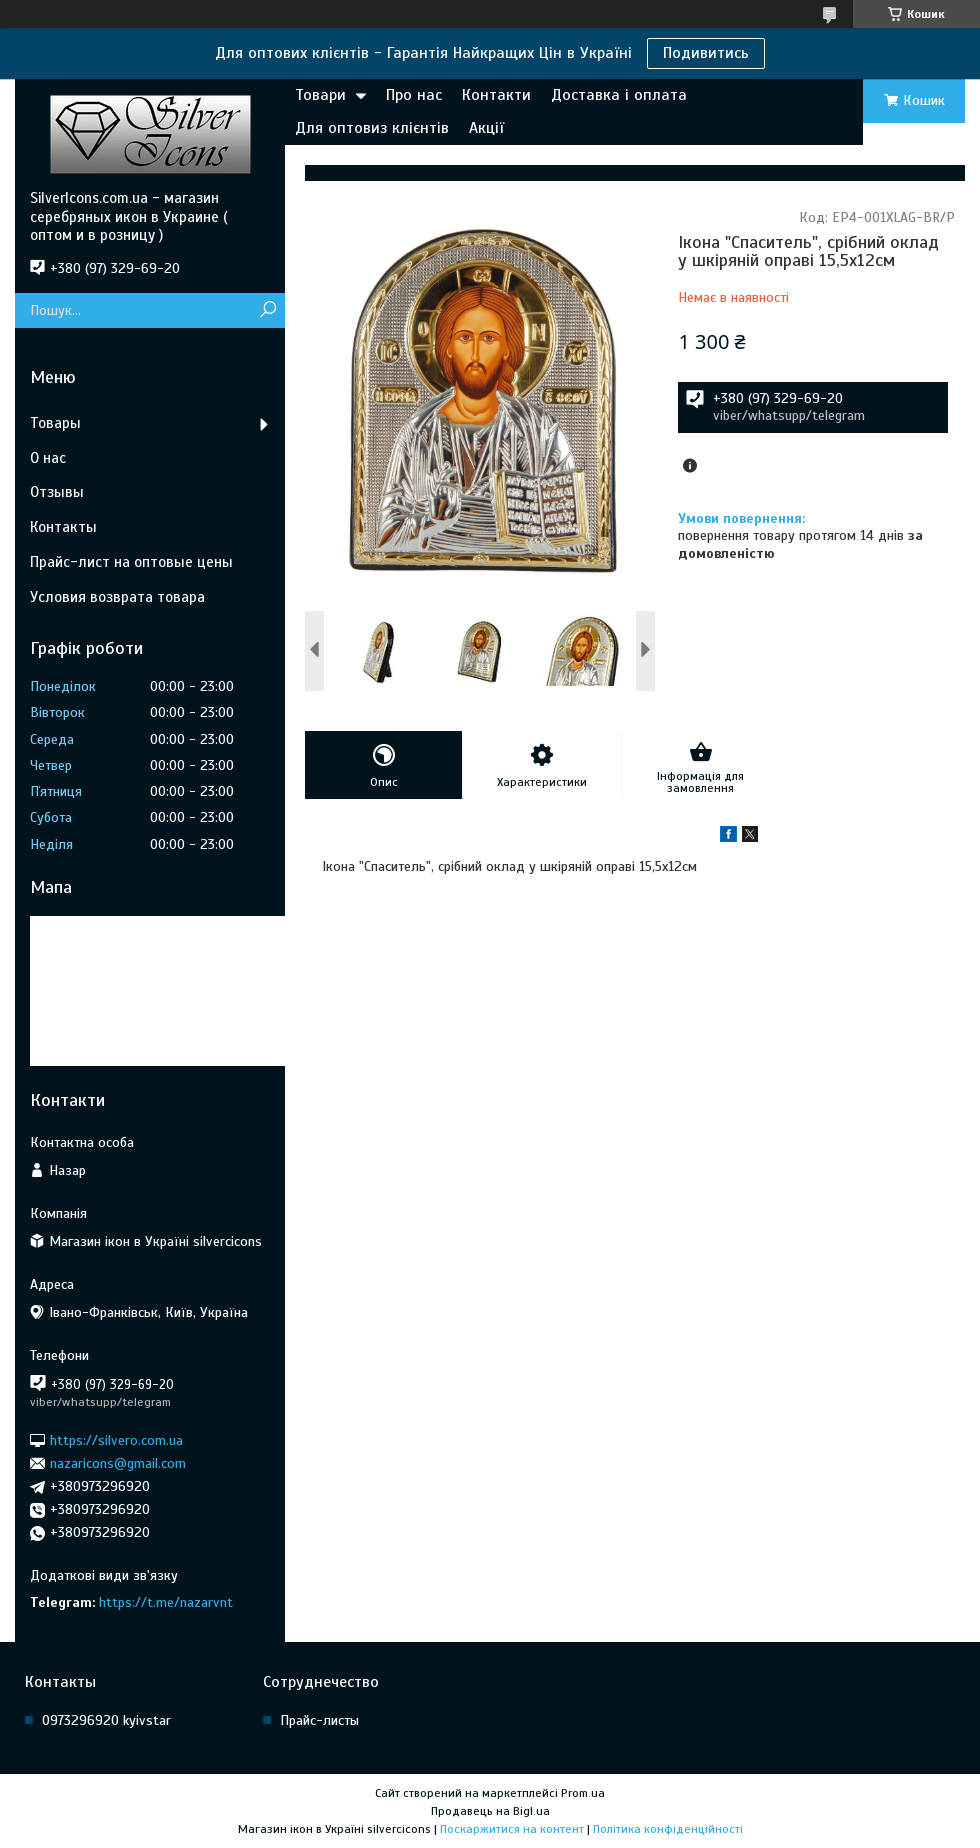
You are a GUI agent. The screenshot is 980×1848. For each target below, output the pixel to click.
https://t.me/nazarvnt (166, 1602)
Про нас (414, 95)
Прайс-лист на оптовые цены (131, 562)
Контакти (496, 95)
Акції (486, 128)
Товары (55, 423)
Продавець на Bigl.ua (490, 1811)
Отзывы (57, 492)
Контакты (63, 527)
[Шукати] (267, 310)
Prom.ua (583, 1793)
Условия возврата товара (117, 597)
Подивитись (706, 53)
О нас (48, 458)
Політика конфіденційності (668, 1829)
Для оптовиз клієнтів (372, 128)
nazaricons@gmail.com (118, 1463)
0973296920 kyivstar (106, 1720)
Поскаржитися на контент (512, 1829)
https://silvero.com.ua (116, 1439)
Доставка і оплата (619, 95)
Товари (320, 95)
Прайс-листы (319, 1720)
